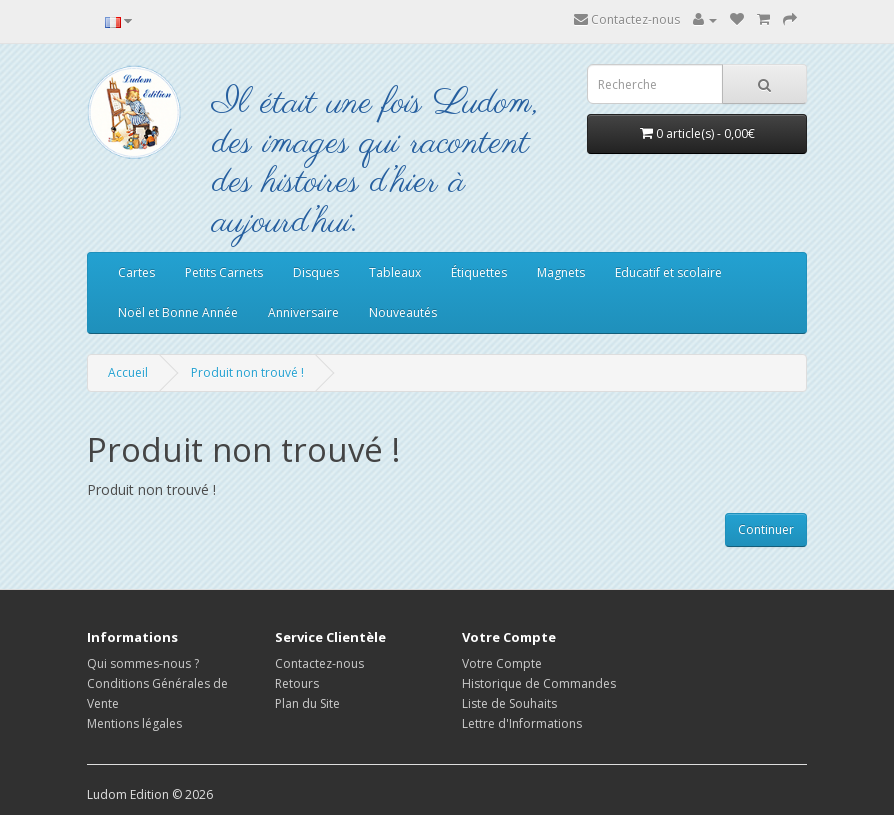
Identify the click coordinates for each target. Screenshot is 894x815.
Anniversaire (303, 312)
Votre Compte (502, 663)
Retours (297, 683)
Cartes (136, 272)
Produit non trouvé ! (247, 372)
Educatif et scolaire (668, 272)
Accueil (128, 372)
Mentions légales (134, 723)
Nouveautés (403, 312)
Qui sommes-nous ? (143, 663)
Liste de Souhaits (509, 703)
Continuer (766, 529)
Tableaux (395, 272)
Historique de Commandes (539, 683)
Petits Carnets (224, 272)
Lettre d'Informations (522, 723)
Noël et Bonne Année (178, 312)
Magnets (561, 272)
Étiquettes (479, 272)
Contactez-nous (627, 19)
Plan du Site (307, 703)
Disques (316, 272)
